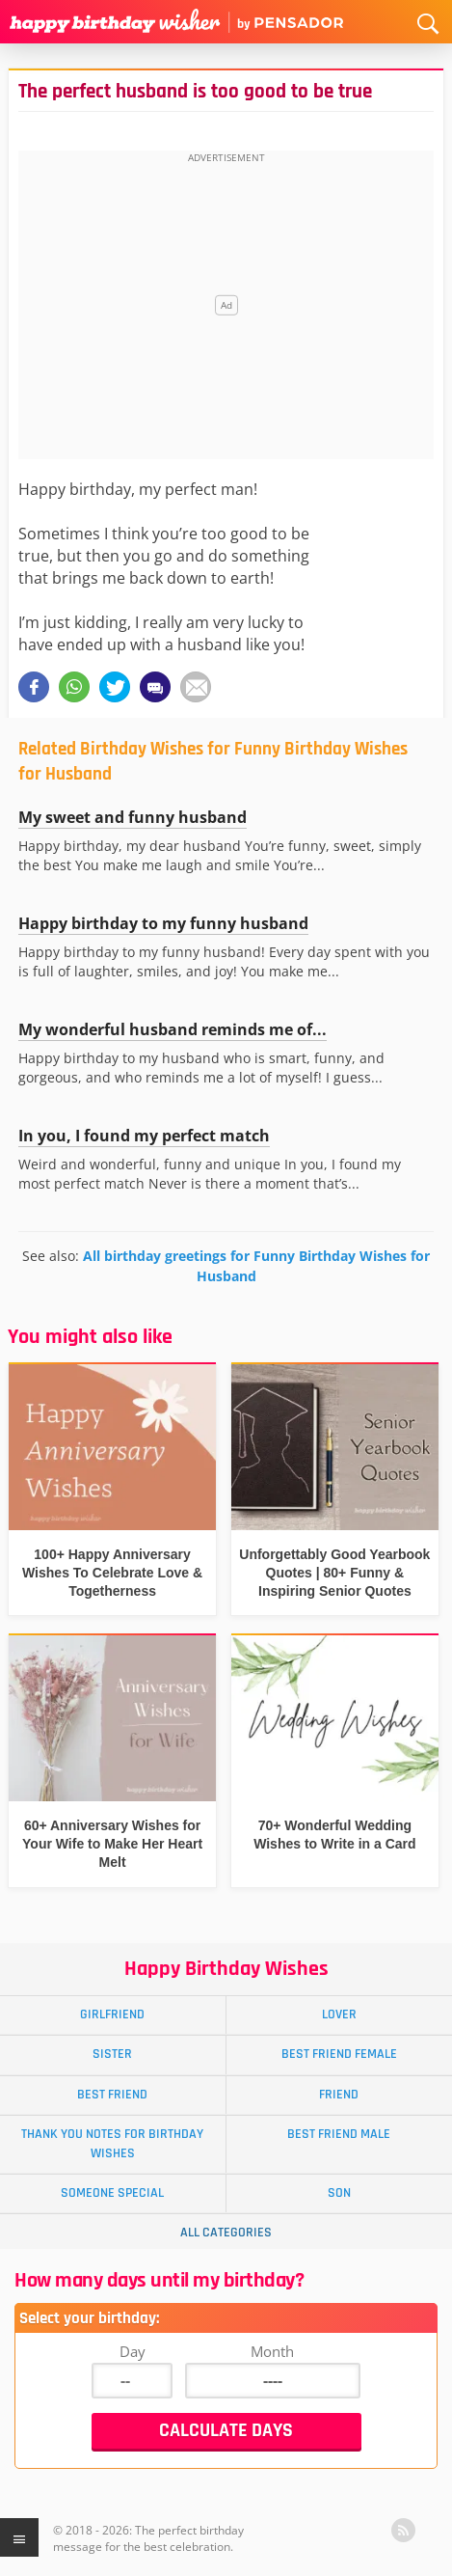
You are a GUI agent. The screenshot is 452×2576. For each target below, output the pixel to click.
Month (272, 2351)
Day (133, 2351)
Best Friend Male (338, 2134)
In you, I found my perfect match (144, 1135)
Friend (339, 2094)
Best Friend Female (339, 2054)
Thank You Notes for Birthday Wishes (112, 2143)
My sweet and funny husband (132, 817)
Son (339, 2193)
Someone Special (112, 2193)
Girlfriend (112, 2014)
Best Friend (112, 2094)
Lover (339, 2014)
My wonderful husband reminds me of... (172, 1029)
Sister (112, 2054)
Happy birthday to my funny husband (163, 923)
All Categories (226, 2232)
